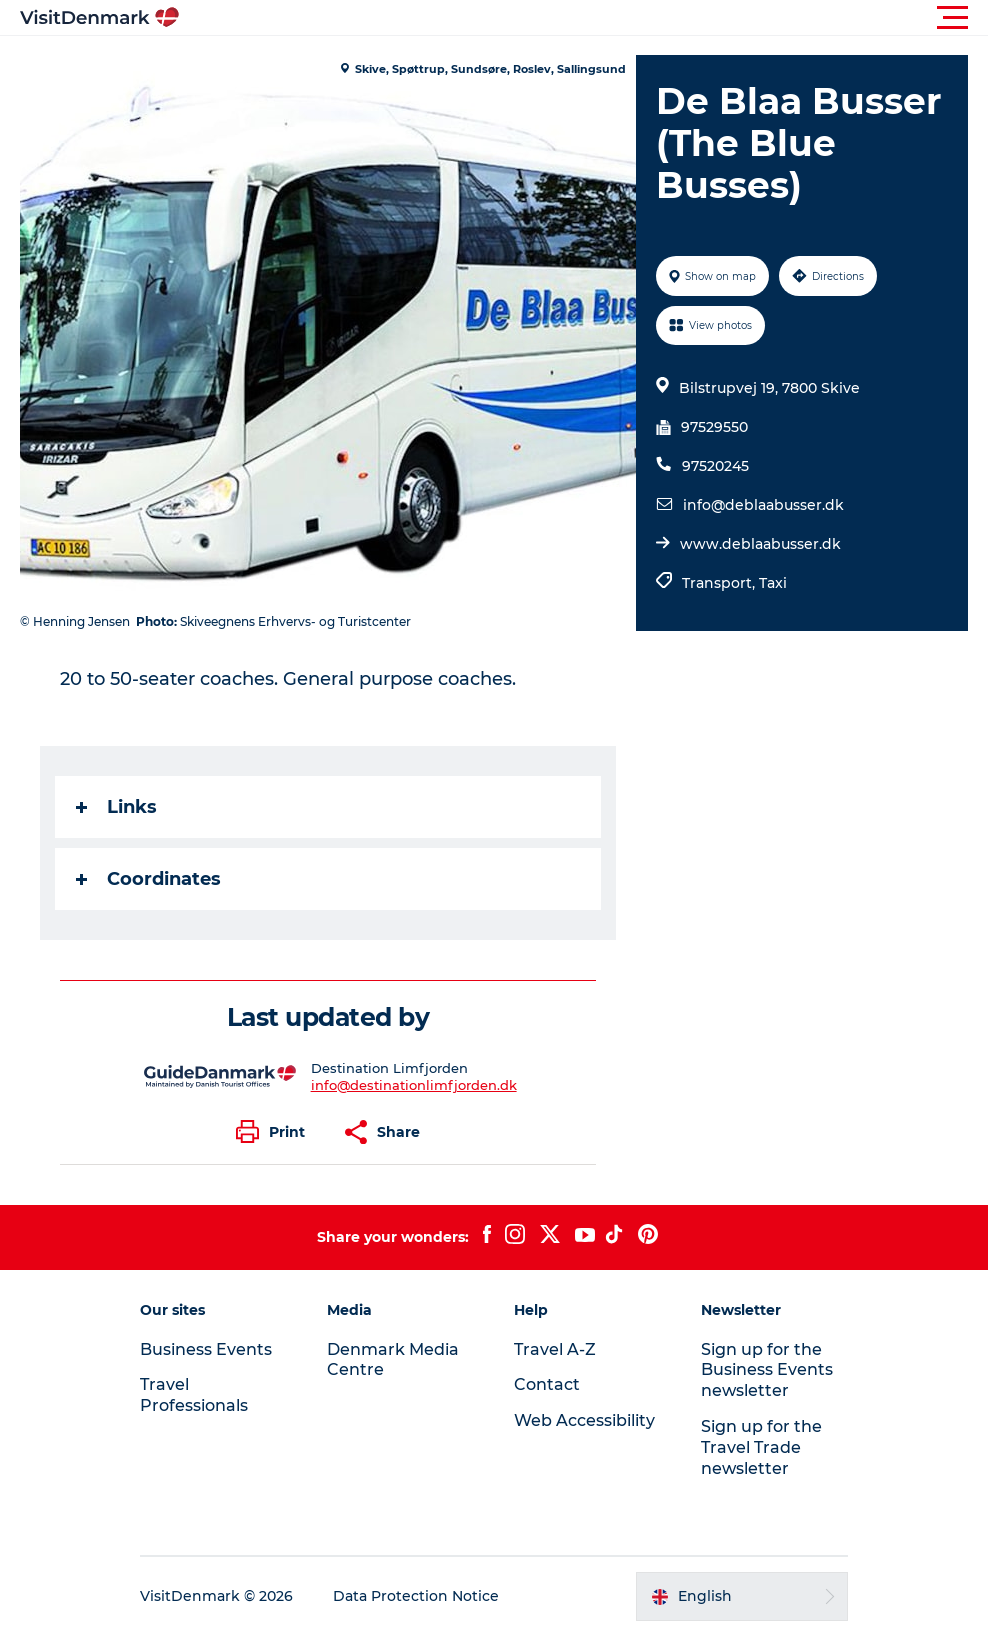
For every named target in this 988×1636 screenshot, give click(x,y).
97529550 (714, 427)
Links (116, 807)
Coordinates (148, 879)
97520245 (715, 466)
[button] (584, 18)
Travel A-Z (555, 1349)
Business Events (206, 1349)
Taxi (773, 583)
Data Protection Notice (416, 1596)
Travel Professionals (194, 1395)
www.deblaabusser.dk (760, 544)
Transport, (720, 583)
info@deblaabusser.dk (763, 505)
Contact (547, 1384)
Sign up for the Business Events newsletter (767, 1370)
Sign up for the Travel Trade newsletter (761, 1447)
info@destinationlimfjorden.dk (414, 1085)
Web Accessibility (584, 1420)
